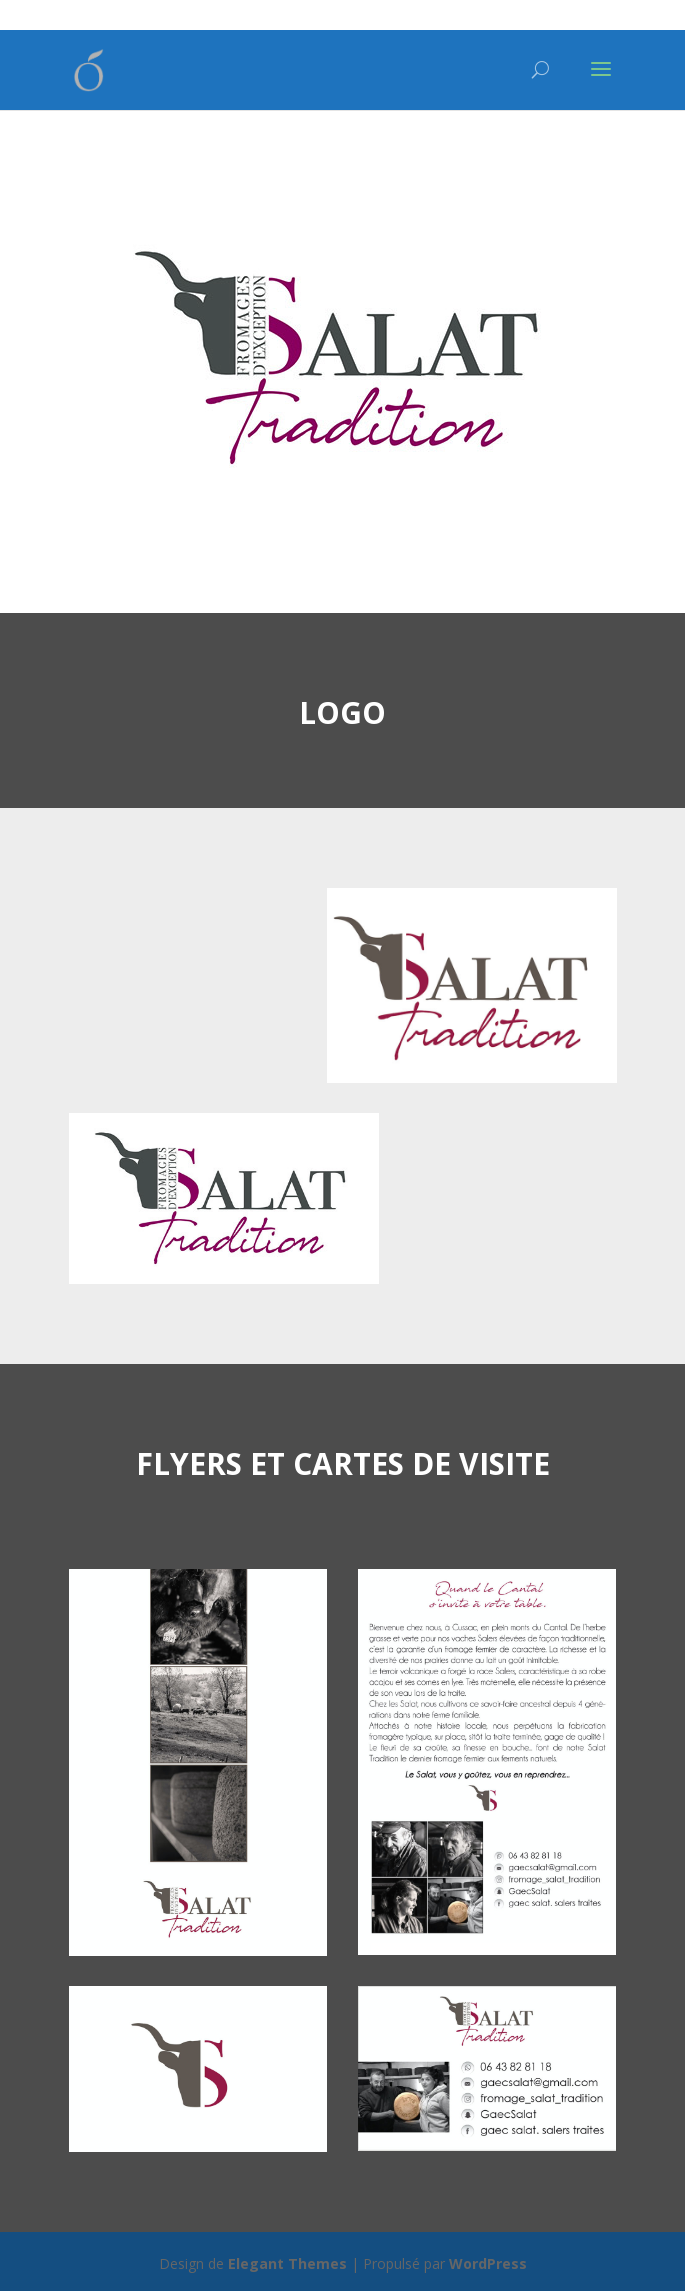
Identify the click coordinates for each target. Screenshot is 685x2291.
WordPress (488, 2263)
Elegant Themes (287, 2263)
